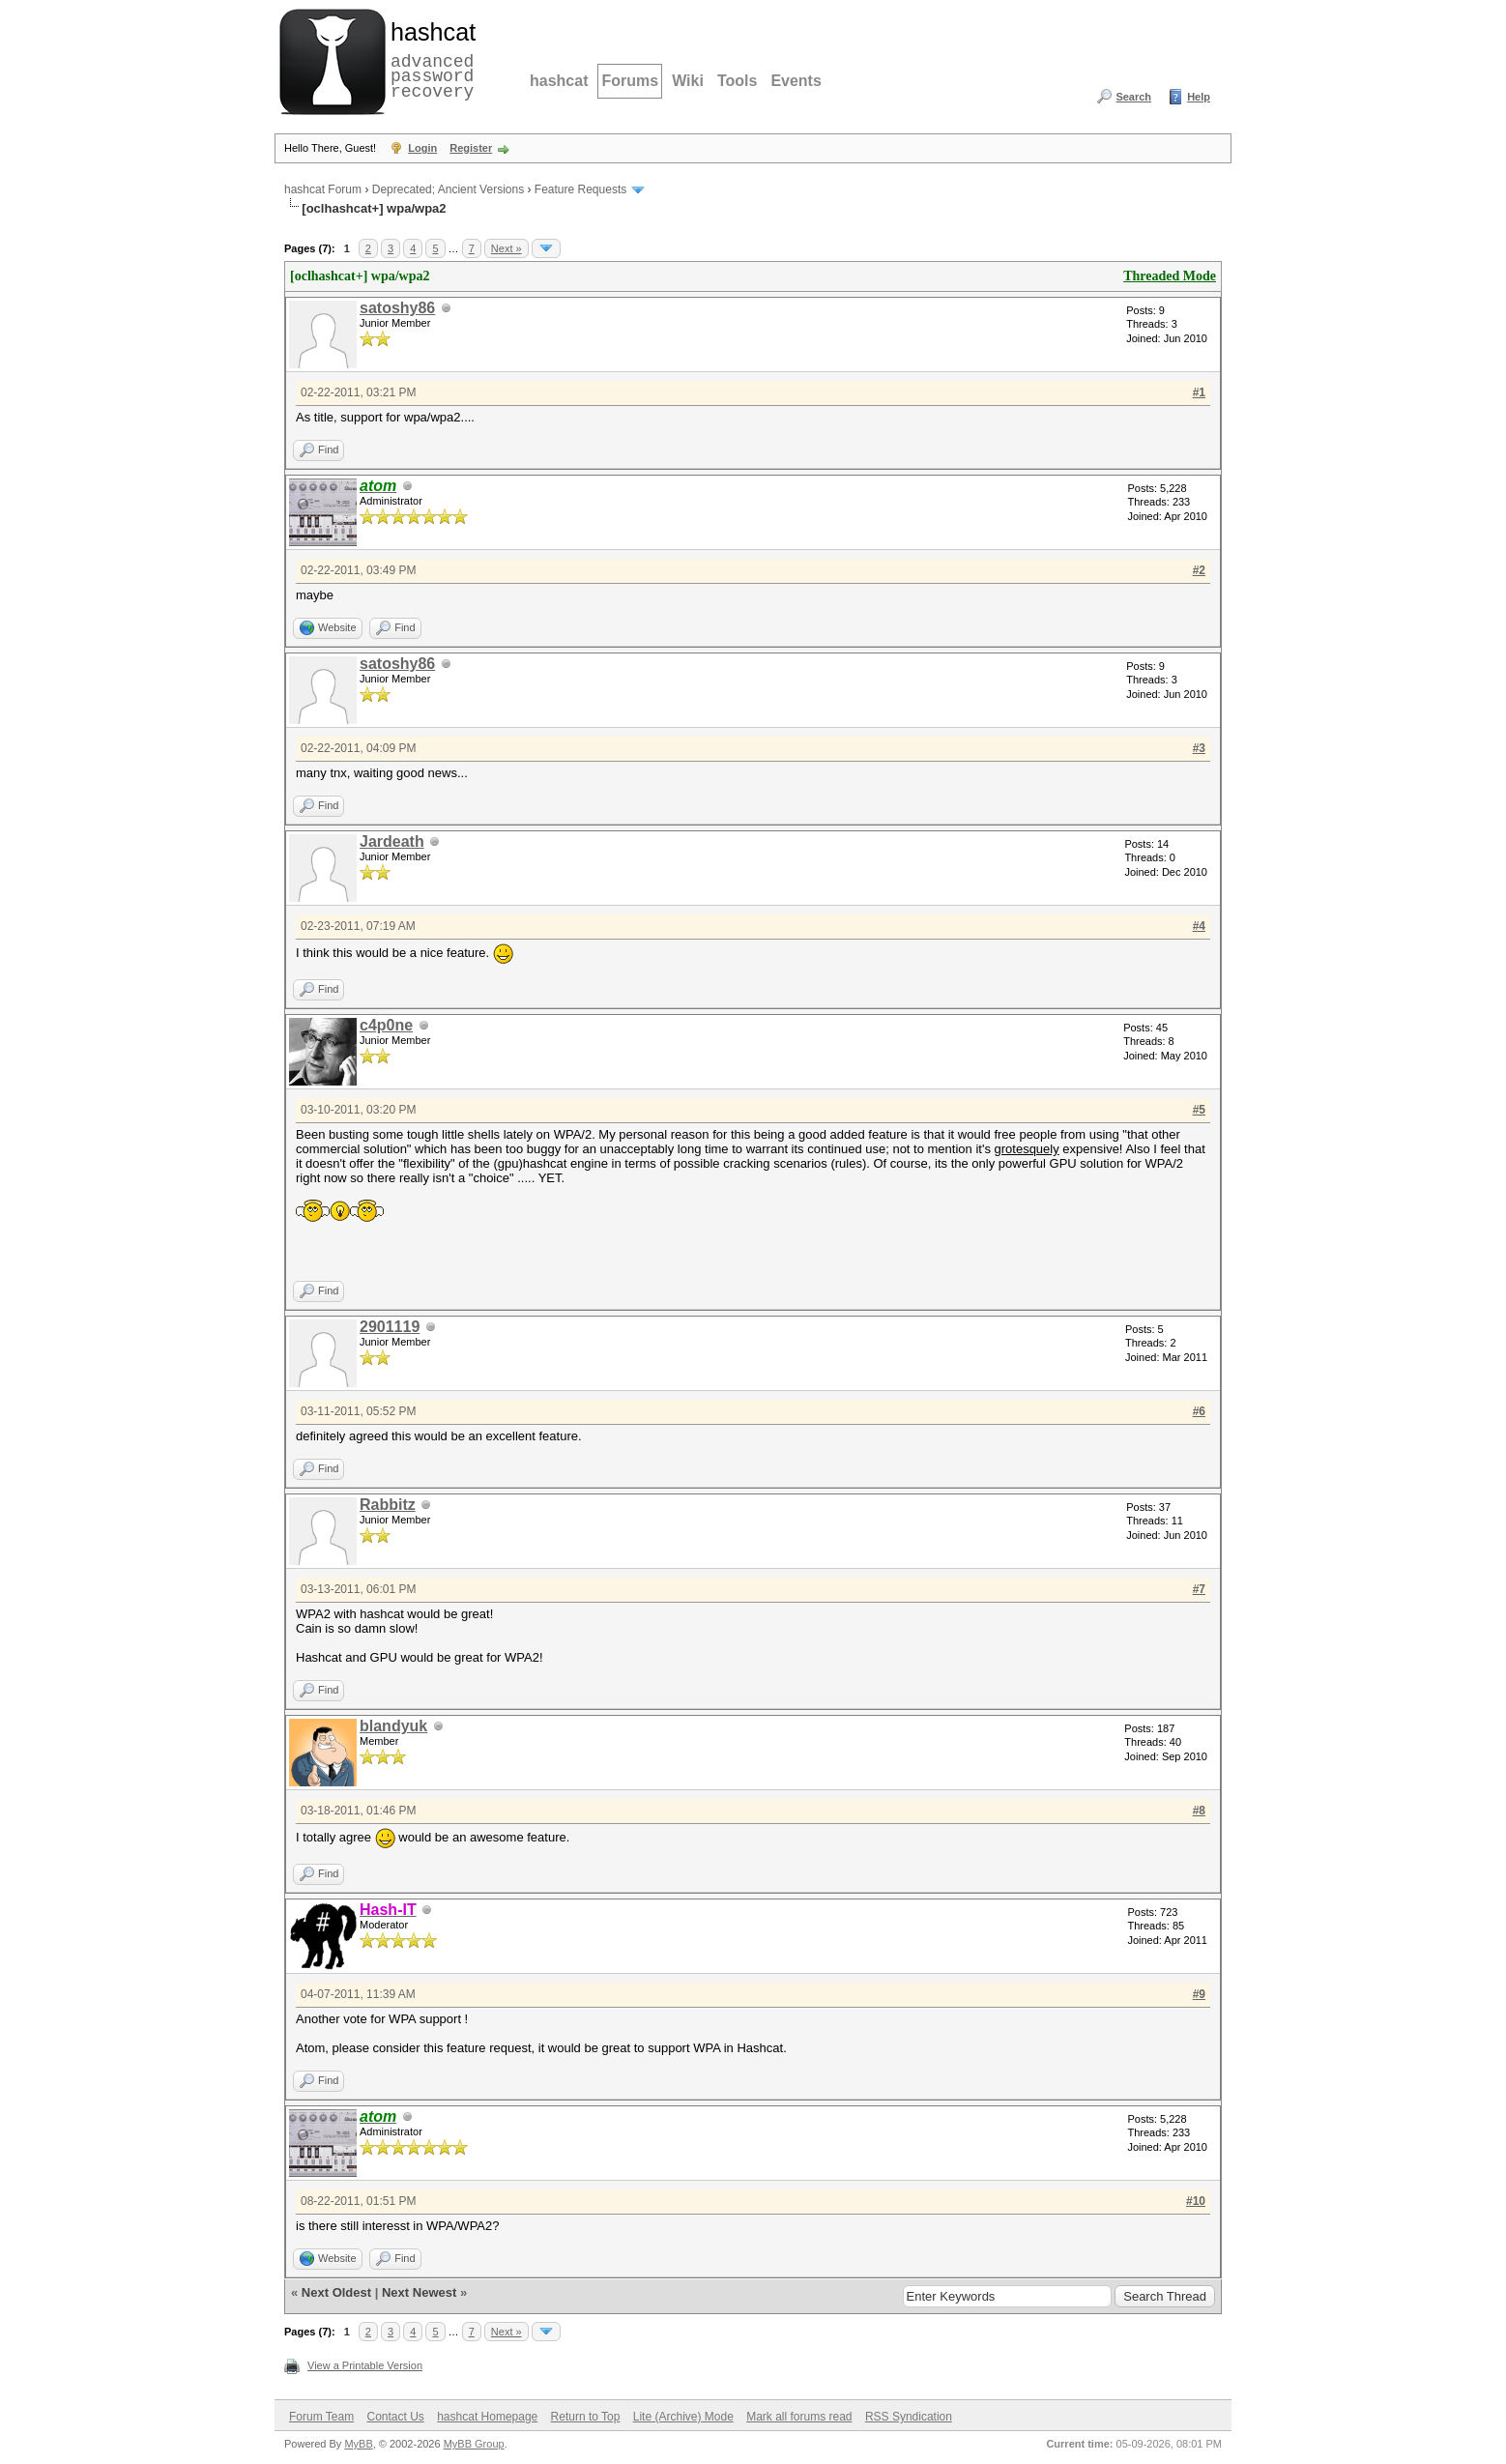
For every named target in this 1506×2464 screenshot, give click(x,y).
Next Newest (419, 2292)
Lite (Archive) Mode (683, 2416)
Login (422, 148)
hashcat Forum (323, 189)
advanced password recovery (429, 59)
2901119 (390, 1327)
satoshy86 (397, 308)
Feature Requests (580, 189)
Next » (506, 248)
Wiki (688, 80)
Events (795, 80)
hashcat (559, 80)
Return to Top (586, 2416)
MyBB (358, 2444)
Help (1198, 96)
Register (470, 148)
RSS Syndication (908, 2416)
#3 (1199, 748)
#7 (1199, 1589)
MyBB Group (474, 2444)
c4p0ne (386, 1025)
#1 (1199, 392)
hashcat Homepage (487, 2416)
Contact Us (394, 2416)
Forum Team (321, 2416)
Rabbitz (388, 1504)
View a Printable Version (364, 2365)
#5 (1199, 1109)
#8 (1199, 1810)
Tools (737, 80)
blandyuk (393, 1726)
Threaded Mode (1169, 276)
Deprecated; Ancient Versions (448, 189)
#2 (1199, 570)
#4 (1199, 926)
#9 (1199, 1994)
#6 (1199, 1411)
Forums (629, 80)
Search (1133, 96)
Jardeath (392, 841)
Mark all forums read (799, 2416)
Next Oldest (336, 2292)
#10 (1195, 2201)
